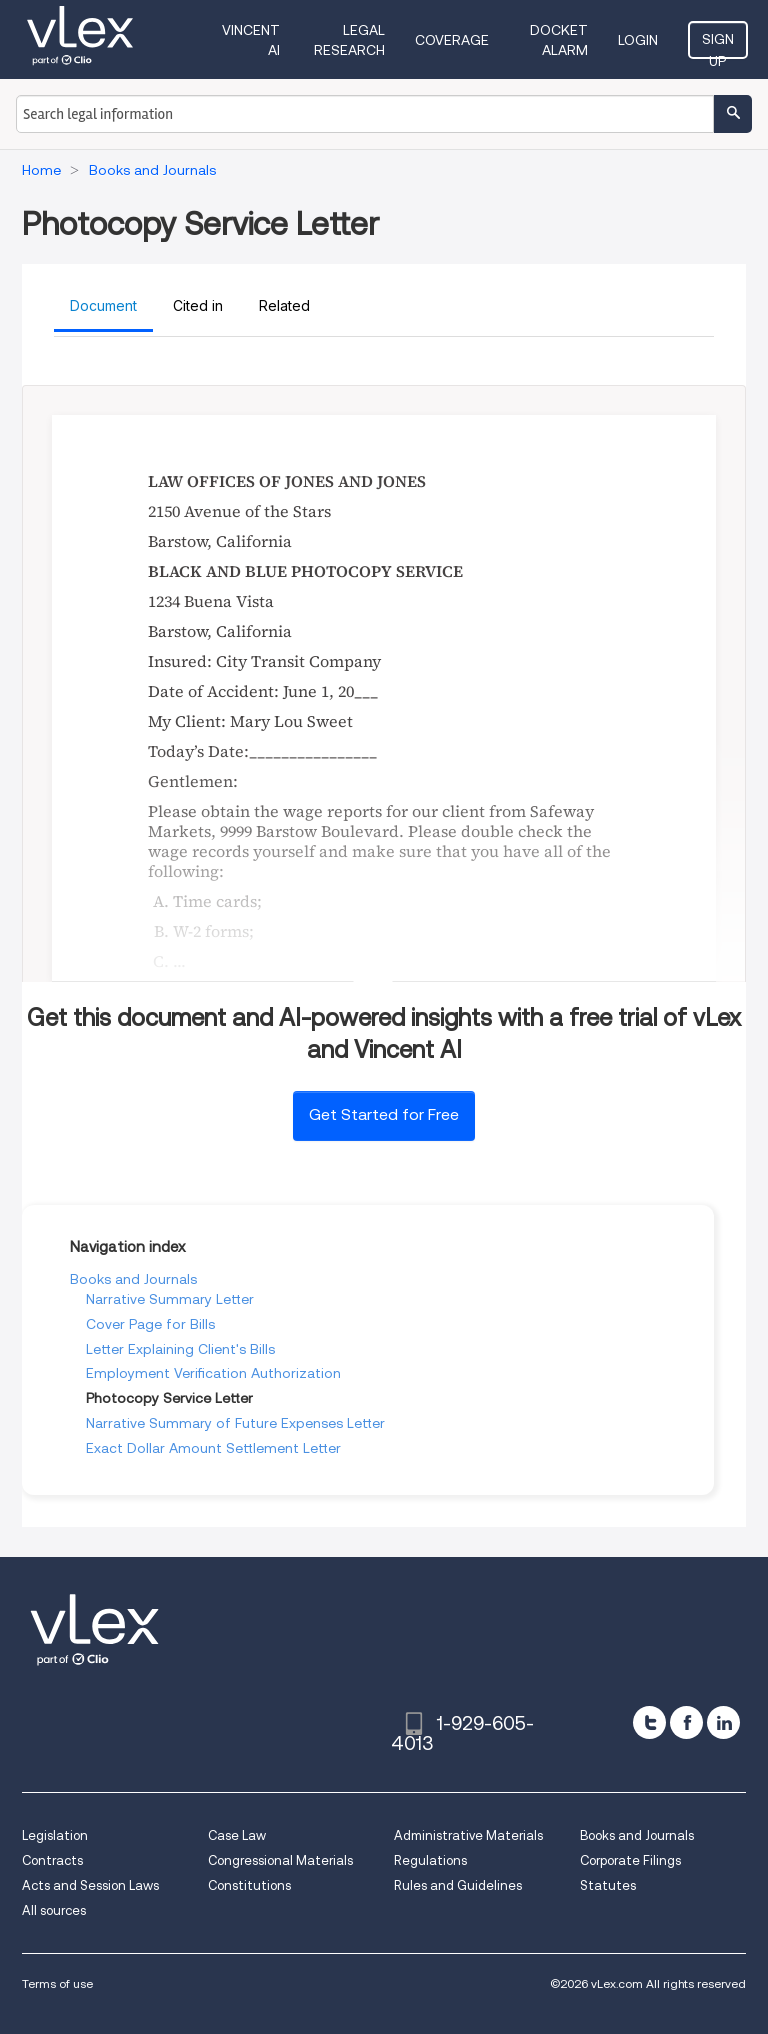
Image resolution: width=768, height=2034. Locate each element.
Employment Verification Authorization (213, 1373)
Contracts (52, 1860)
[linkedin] (723, 1722)
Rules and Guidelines (458, 1885)
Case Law (237, 1835)
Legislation (55, 1835)
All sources (54, 1910)
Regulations (430, 1860)
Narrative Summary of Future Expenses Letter (235, 1423)
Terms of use (57, 1983)
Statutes (608, 1885)
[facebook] (686, 1722)
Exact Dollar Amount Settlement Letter (213, 1448)
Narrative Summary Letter (170, 1299)
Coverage (452, 40)
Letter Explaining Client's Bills (180, 1349)
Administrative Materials (468, 1835)
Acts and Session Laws (90, 1885)
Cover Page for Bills (150, 1324)
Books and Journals (133, 1279)
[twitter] (649, 1722)
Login (638, 40)
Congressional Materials (280, 1860)
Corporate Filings (630, 1860)
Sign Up (718, 45)
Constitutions (249, 1885)
